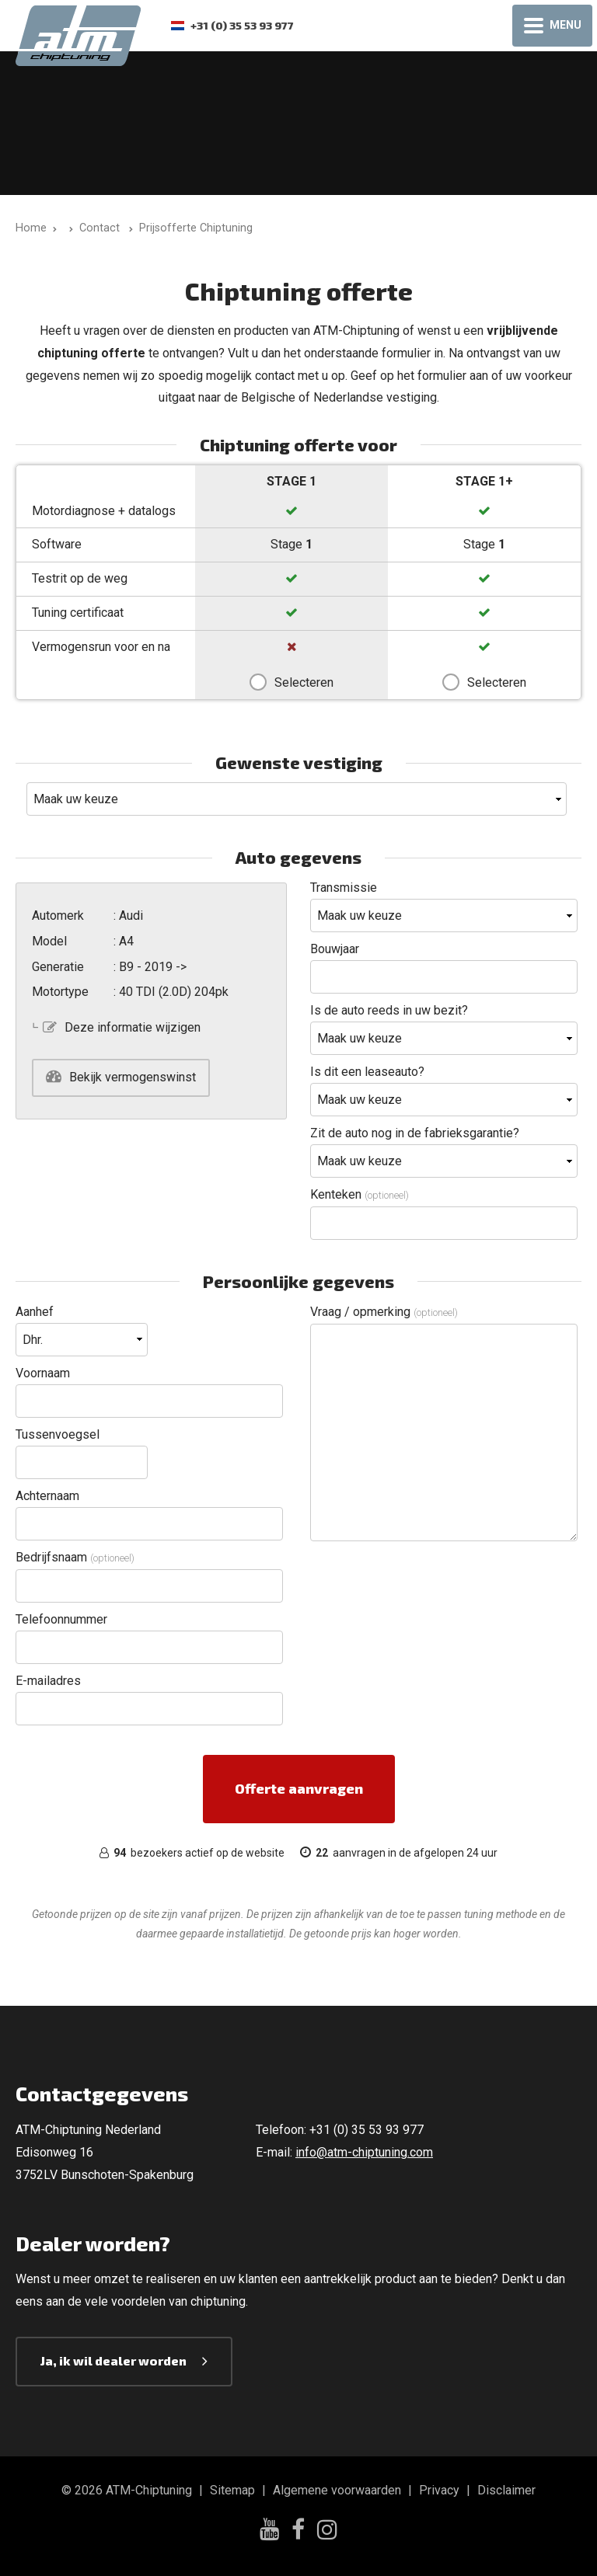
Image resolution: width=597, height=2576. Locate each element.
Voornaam (43, 1373)
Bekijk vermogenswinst (132, 1077)
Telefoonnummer (61, 1619)
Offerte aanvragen (299, 1788)
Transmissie (343, 887)
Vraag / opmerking (384, 1311)
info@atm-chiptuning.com (364, 2152)
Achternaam (47, 1495)
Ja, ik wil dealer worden (113, 2360)
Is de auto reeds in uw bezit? (389, 1010)
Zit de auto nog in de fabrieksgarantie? (414, 1133)
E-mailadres (48, 1680)
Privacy (439, 2490)
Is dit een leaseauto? (367, 1071)
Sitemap (232, 2490)
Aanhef (35, 1311)
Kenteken (359, 1194)
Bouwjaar (334, 949)
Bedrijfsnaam (75, 1557)
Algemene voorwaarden (337, 2490)
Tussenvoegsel (58, 1434)
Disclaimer (506, 2490)
